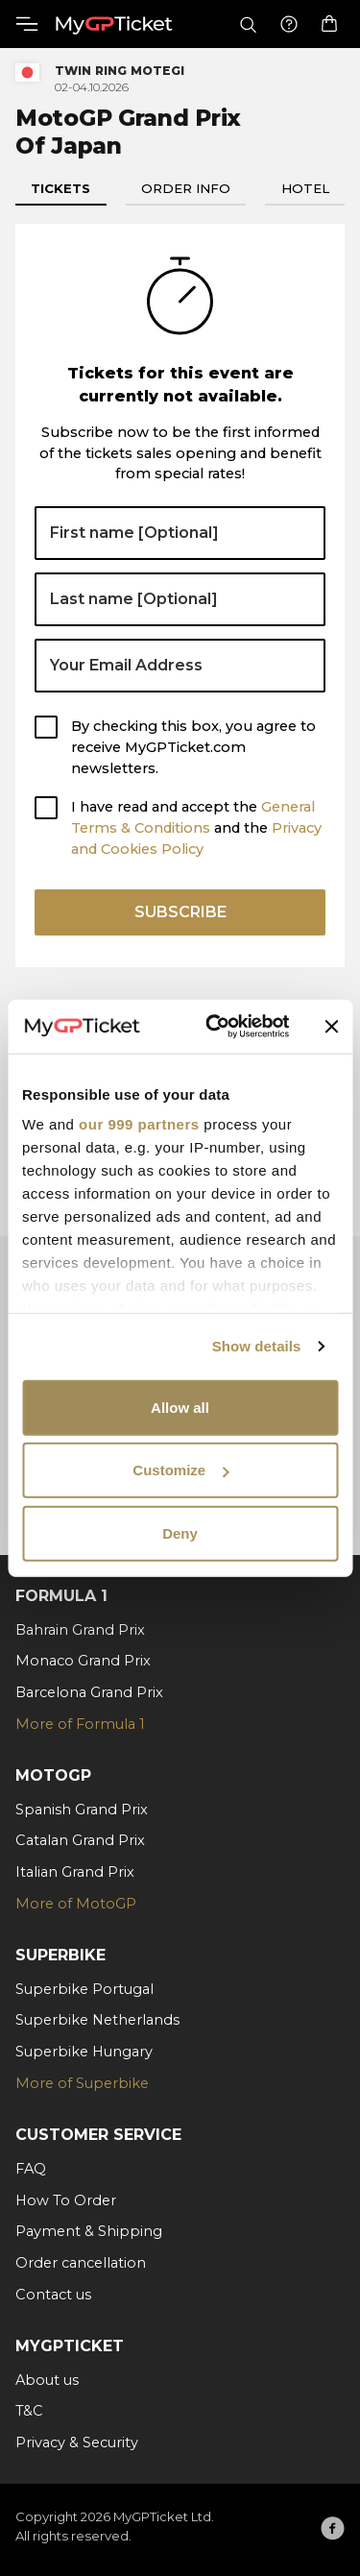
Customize (180, 1470)
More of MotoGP (75, 1903)
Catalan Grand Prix (80, 1840)
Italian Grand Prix (74, 1872)
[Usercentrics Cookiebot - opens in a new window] (214, 1026)
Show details (256, 1346)
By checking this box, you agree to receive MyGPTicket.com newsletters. (193, 747)
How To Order (65, 2200)
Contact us (53, 2294)
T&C (29, 2410)
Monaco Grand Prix (83, 1660)
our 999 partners (139, 1124)
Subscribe (180, 912)
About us (47, 2380)
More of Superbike (82, 2083)
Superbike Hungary (84, 2051)
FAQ (30, 2168)
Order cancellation (80, 2263)
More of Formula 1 (80, 1724)
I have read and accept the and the (196, 828)
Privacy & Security (76, 2442)
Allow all (180, 1406)
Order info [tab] (185, 188)
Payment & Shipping (88, 2231)
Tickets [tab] (60, 188)
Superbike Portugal (84, 1989)
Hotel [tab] (305, 188)
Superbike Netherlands (97, 2020)
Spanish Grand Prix (81, 1809)
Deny (180, 1532)
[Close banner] (331, 1026)
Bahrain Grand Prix (80, 1630)
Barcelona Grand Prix (89, 1692)
